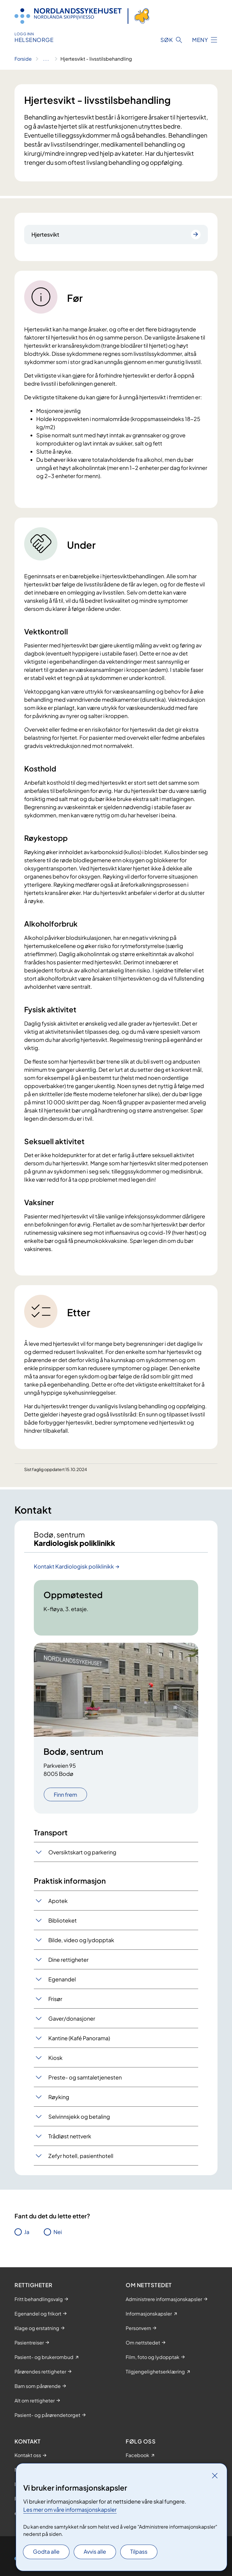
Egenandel (62, 1979)
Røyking (58, 2096)
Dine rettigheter (68, 1959)
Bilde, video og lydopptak (81, 1939)
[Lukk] (215, 2475)
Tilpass (138, 2551)
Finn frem (65, 1794)
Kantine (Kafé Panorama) (79, 2038)
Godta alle (46, 2551)
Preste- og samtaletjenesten (85, 2077)
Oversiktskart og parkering (82, 1852)
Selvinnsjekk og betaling (79, 2116)
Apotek (58, 1900)
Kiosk (55, 2057)
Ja (26, 2231)
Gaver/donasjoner (71, 2018)
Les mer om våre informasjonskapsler (70, 2509)
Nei (57, 2231)
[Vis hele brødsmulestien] (46, 59)
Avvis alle (95, 2551)
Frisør (55, 1998)
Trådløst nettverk (69, 2136)
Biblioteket (62, 1920)
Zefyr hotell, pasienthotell (80, 2155)
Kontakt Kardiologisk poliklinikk (74, 1566)
